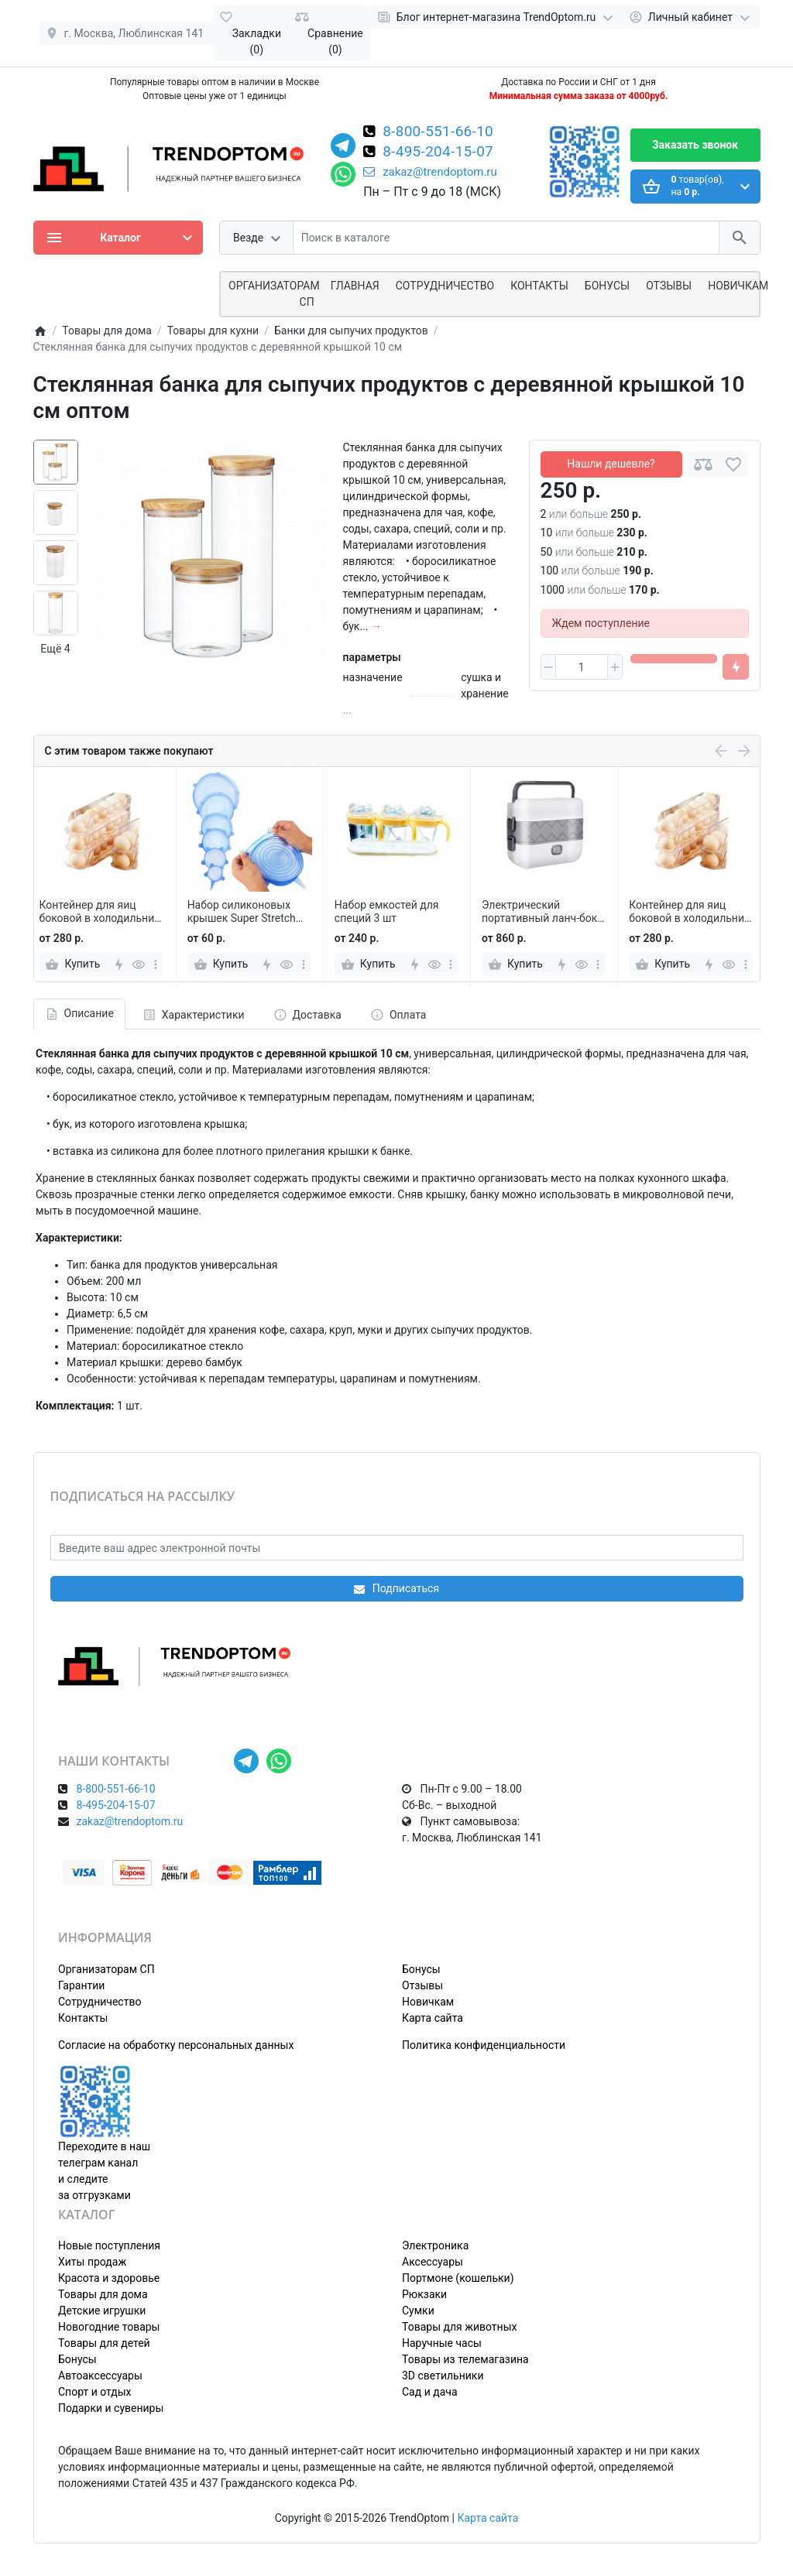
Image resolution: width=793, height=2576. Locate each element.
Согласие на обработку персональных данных (176, 2045)
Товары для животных (459, 2327)
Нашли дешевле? (610, 463)
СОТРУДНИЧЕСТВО (445, 285)
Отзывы (669, 285)
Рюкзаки (424, 2294)
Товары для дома (103, 2294)
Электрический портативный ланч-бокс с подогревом (542, 912)
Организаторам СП (106, 1969)
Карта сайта (432, 2018)
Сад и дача (430, 2392)
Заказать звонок (695, 145)
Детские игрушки (102, 2310)
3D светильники (443, 2375)
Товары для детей (104, 2343)
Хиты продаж (92, 2262)
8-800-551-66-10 (438, 132)
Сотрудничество (99, 2001)
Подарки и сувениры (110, 2408)
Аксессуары (432, 2262)
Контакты (539, 285)
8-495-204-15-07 (438, 152)
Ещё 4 (55, 648)
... (347, 710)
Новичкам (738, 285)
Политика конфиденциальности (483, 2045)
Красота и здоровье (109, 2278)
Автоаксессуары (100, 2375)
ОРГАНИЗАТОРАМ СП (274, 293)
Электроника (435, 2245)
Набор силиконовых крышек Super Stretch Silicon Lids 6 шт (241, 912)
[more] (155, 964)
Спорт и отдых (95, 2392)
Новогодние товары (109, 2327)
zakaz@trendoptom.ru (430, 172)
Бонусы (607, 285)
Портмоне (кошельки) (458, 2278)
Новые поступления (109, 2245)
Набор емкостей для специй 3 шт (387, 911)
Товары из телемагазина (465, 2359)
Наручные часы (442, 2343)
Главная (355, 285)
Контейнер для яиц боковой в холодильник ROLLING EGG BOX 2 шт (99, 912)
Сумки (418, 2310)
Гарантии (81, 1985)
